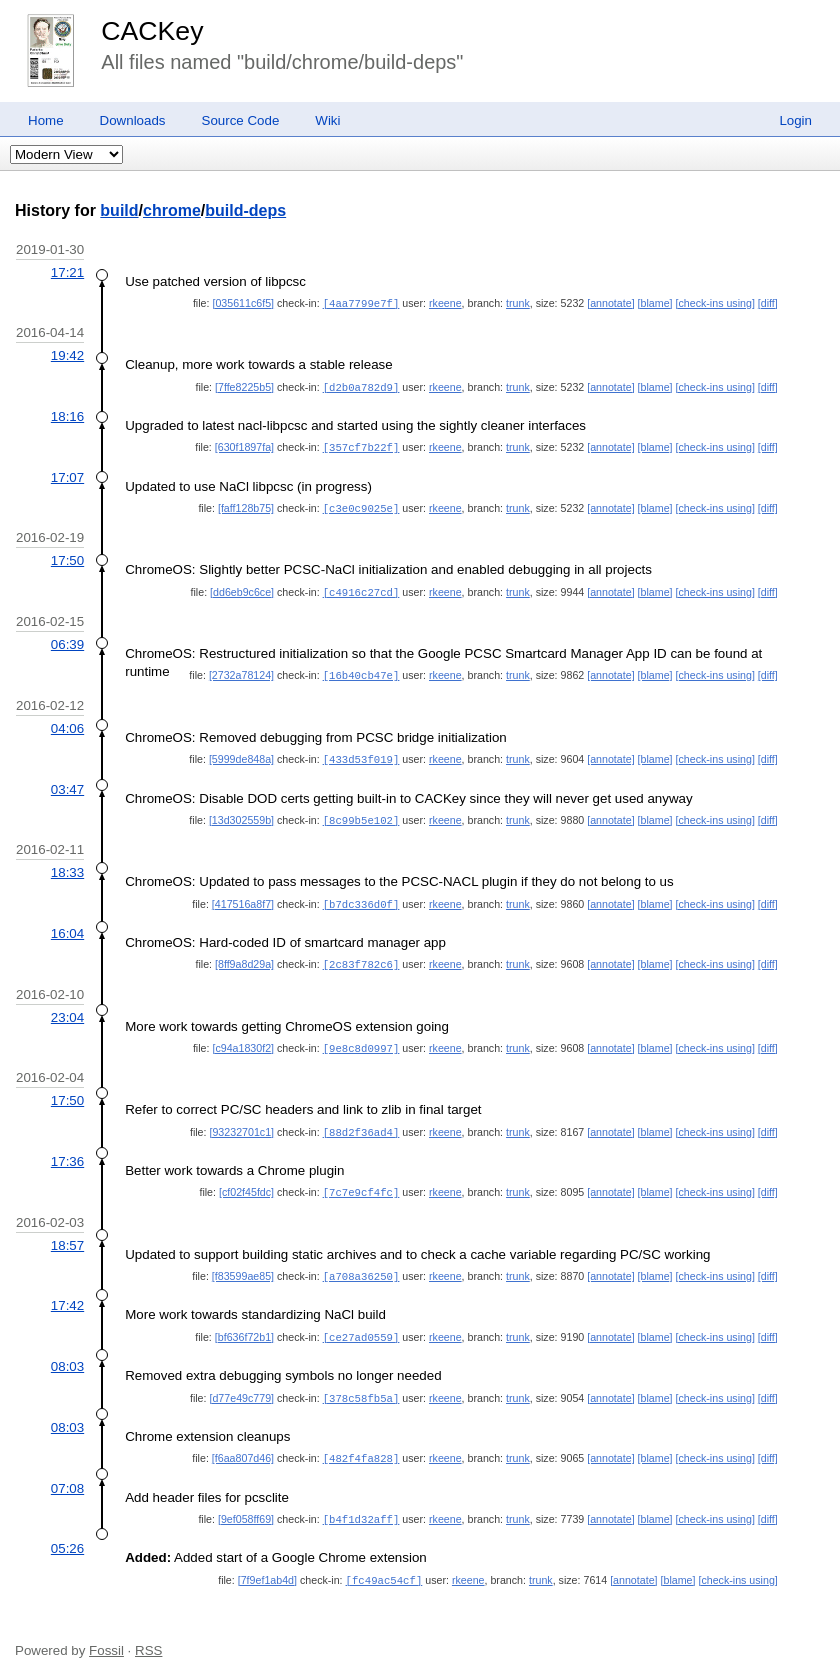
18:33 (67, 864)
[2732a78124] (241, 670)
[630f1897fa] (244, 445)
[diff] (768, 303)
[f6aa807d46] (243, 1442)
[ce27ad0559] (361, 1323)
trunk (518, 303)
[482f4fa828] (361, 1442)
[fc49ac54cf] (384, 1562)
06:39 (67, 639)
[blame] (655, 303)
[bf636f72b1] (244, 1323)
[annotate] (610, 303)
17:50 (67, 556)
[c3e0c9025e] (361, 505)
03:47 (67, 782)
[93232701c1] (241, 1121)
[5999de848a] (241, 753)
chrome (172, 210)
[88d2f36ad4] (361, 1121)
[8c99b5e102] (361, 813)
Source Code (241, 120)
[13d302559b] (241, 813)
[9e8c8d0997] (361, 1038)
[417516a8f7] (243, 896)
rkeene (445, 303)
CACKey (152, 31)
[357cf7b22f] (361, 445)
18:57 (67, 1232)
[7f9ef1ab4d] (267, 1562)
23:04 (67, 1007)
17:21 (67, 272)
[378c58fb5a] (361, 1383)
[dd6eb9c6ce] (242, 588)
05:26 (67, 1530)
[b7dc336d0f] (361, 896)
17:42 (67, 1291)
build (119, 210)
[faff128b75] (246, 505)
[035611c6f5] (243, 303)
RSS (148, 1631)
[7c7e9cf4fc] (361, 1180)
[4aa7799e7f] (361, 303)
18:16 (67, 414)
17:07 (67, 474)
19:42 (67, 354)
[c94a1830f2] (243, 1038)
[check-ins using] (715, 303)
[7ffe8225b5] (244, 386)
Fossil (106, 1631)
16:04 (67, 924)
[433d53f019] (361, 753)
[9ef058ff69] (246, 1502)
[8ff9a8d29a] (244, 955)
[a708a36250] (361, 1263)
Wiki (327, 120)
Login (795, 120)
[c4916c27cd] (361, 588)
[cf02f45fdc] (246, 1180)
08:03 (67, 1351)
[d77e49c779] (241, 1383)
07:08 (67, 1471)
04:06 (67, 722)
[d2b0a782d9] (361, 386)
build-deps (245, 210)
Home (46, 120)
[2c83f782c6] (361, 955)
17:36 (67, 1149)
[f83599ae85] (243, 1263)
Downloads (133, 120)
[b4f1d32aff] (361, 1502)
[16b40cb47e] (361, 670)
